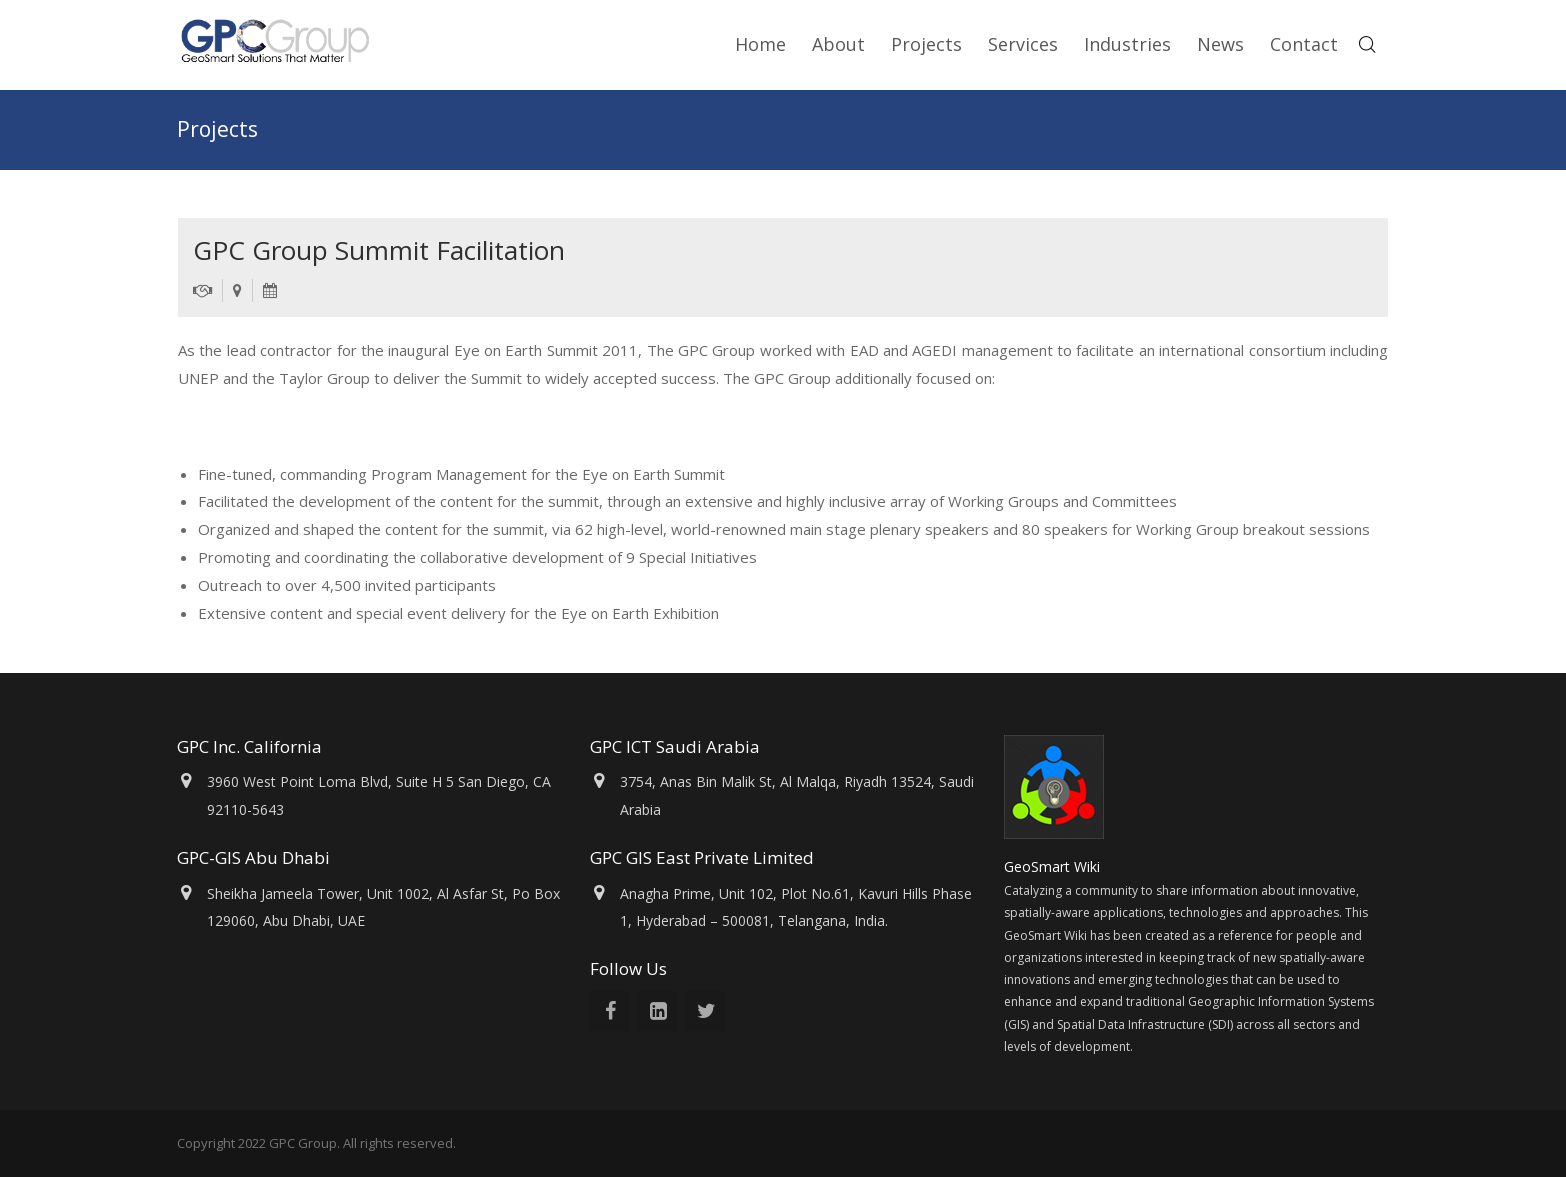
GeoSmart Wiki (1054, 866)
